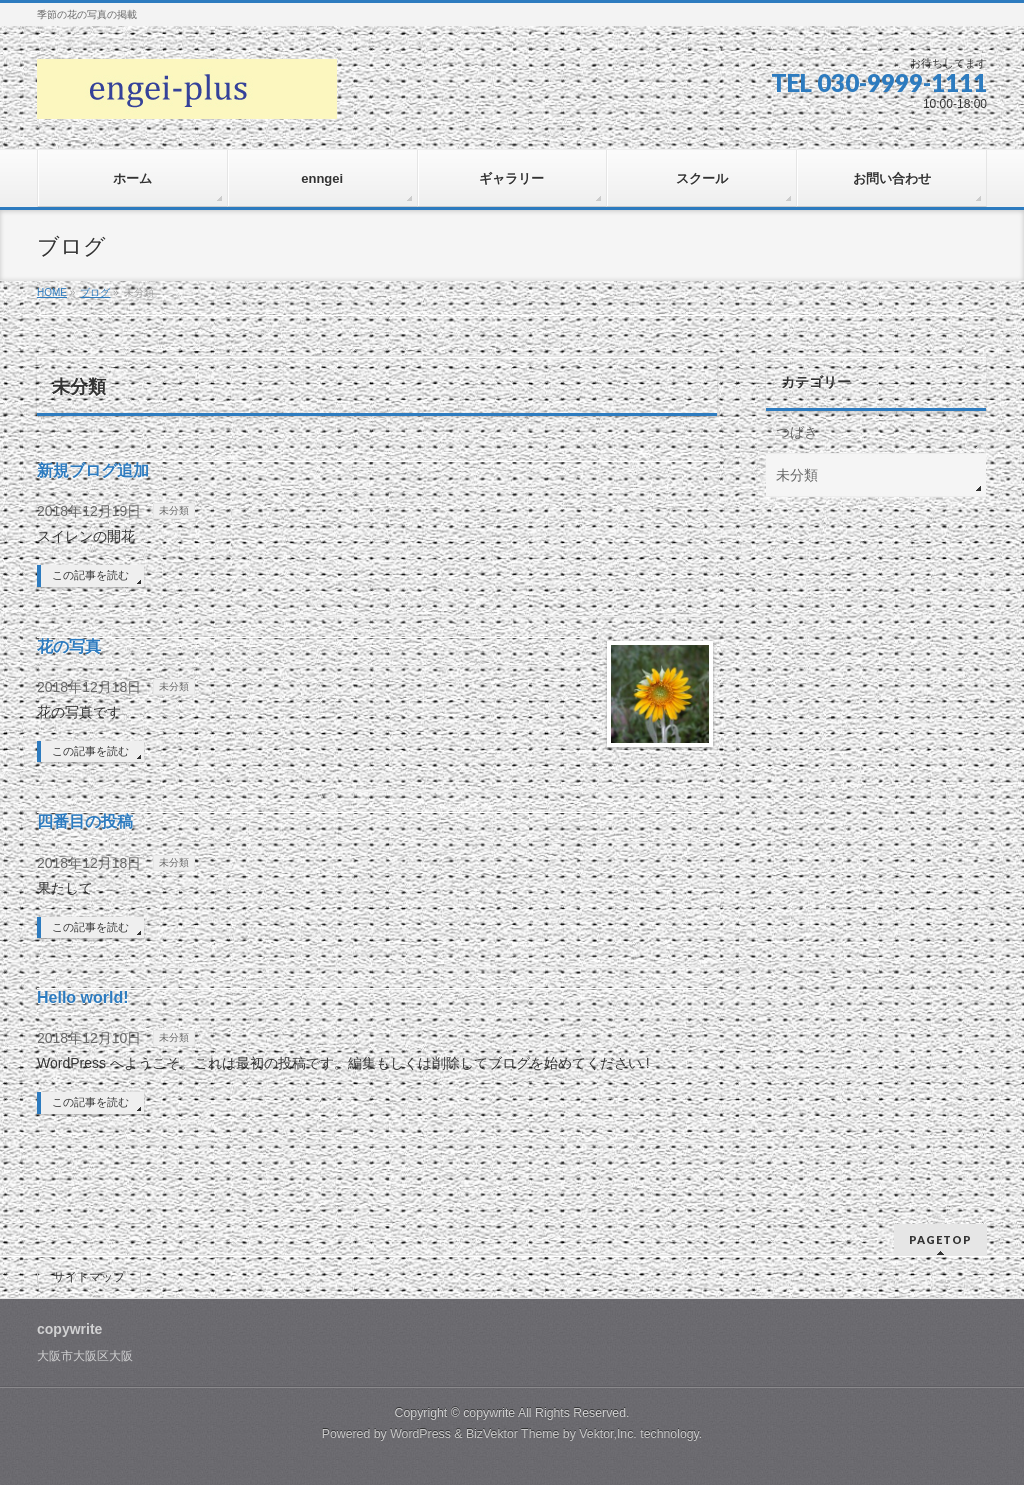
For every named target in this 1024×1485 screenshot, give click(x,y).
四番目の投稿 (85, 821)
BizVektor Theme (513, 1434)
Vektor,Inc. (608, 1434)
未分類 (174, 510)
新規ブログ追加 (93, 470)
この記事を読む (90, 575)
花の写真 (69, 646)
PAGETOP (940, 1239)
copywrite (489, 1413)
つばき (797, 432)
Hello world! (83, 997)
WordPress (420, 1434)
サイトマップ (89, 1277)
